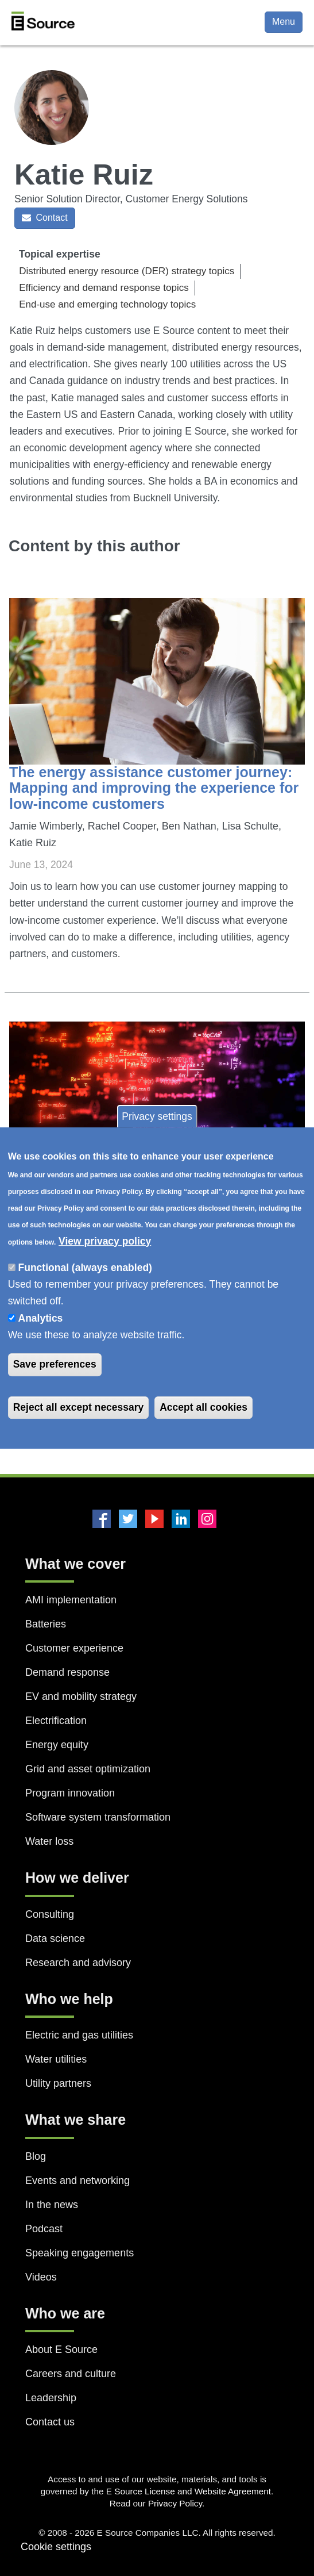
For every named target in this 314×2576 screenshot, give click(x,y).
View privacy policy (105, 1241)
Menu (283, 21)
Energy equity (56, 1744)
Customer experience (74, 1648)
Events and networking (77, 2180)
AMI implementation (71, 1600)
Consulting (49, 1914)
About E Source (61, 2349)
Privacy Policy (175, 2503)
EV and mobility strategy (81, 1696)
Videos (41, 2277)
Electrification (56, 1720)
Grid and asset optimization (87, 1769)
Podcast (44, 2229)
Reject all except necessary (78, 1407)
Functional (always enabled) (85, 1267)
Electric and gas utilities (79, 2035)
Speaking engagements (79, 2253)
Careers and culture (70, 2373)
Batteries (45, 1624)
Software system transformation (97, 1817)
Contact (45, 217)
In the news (51, 2204)
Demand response (67, 1672)
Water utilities (56, 2059)
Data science (55, 1938)
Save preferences (54, 1364)
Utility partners (58, 2083)
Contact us (50, 2422)
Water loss (49, 1841)
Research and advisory (78, 1962)
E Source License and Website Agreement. (189, 2491)
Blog (35, 2156)
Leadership (50, 2398)
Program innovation (70, 1793)
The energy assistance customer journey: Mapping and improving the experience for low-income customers (154, 788)
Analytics (40, 1318)
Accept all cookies (203, 1407)
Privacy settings (157, 1116)
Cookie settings (56, 2546)
